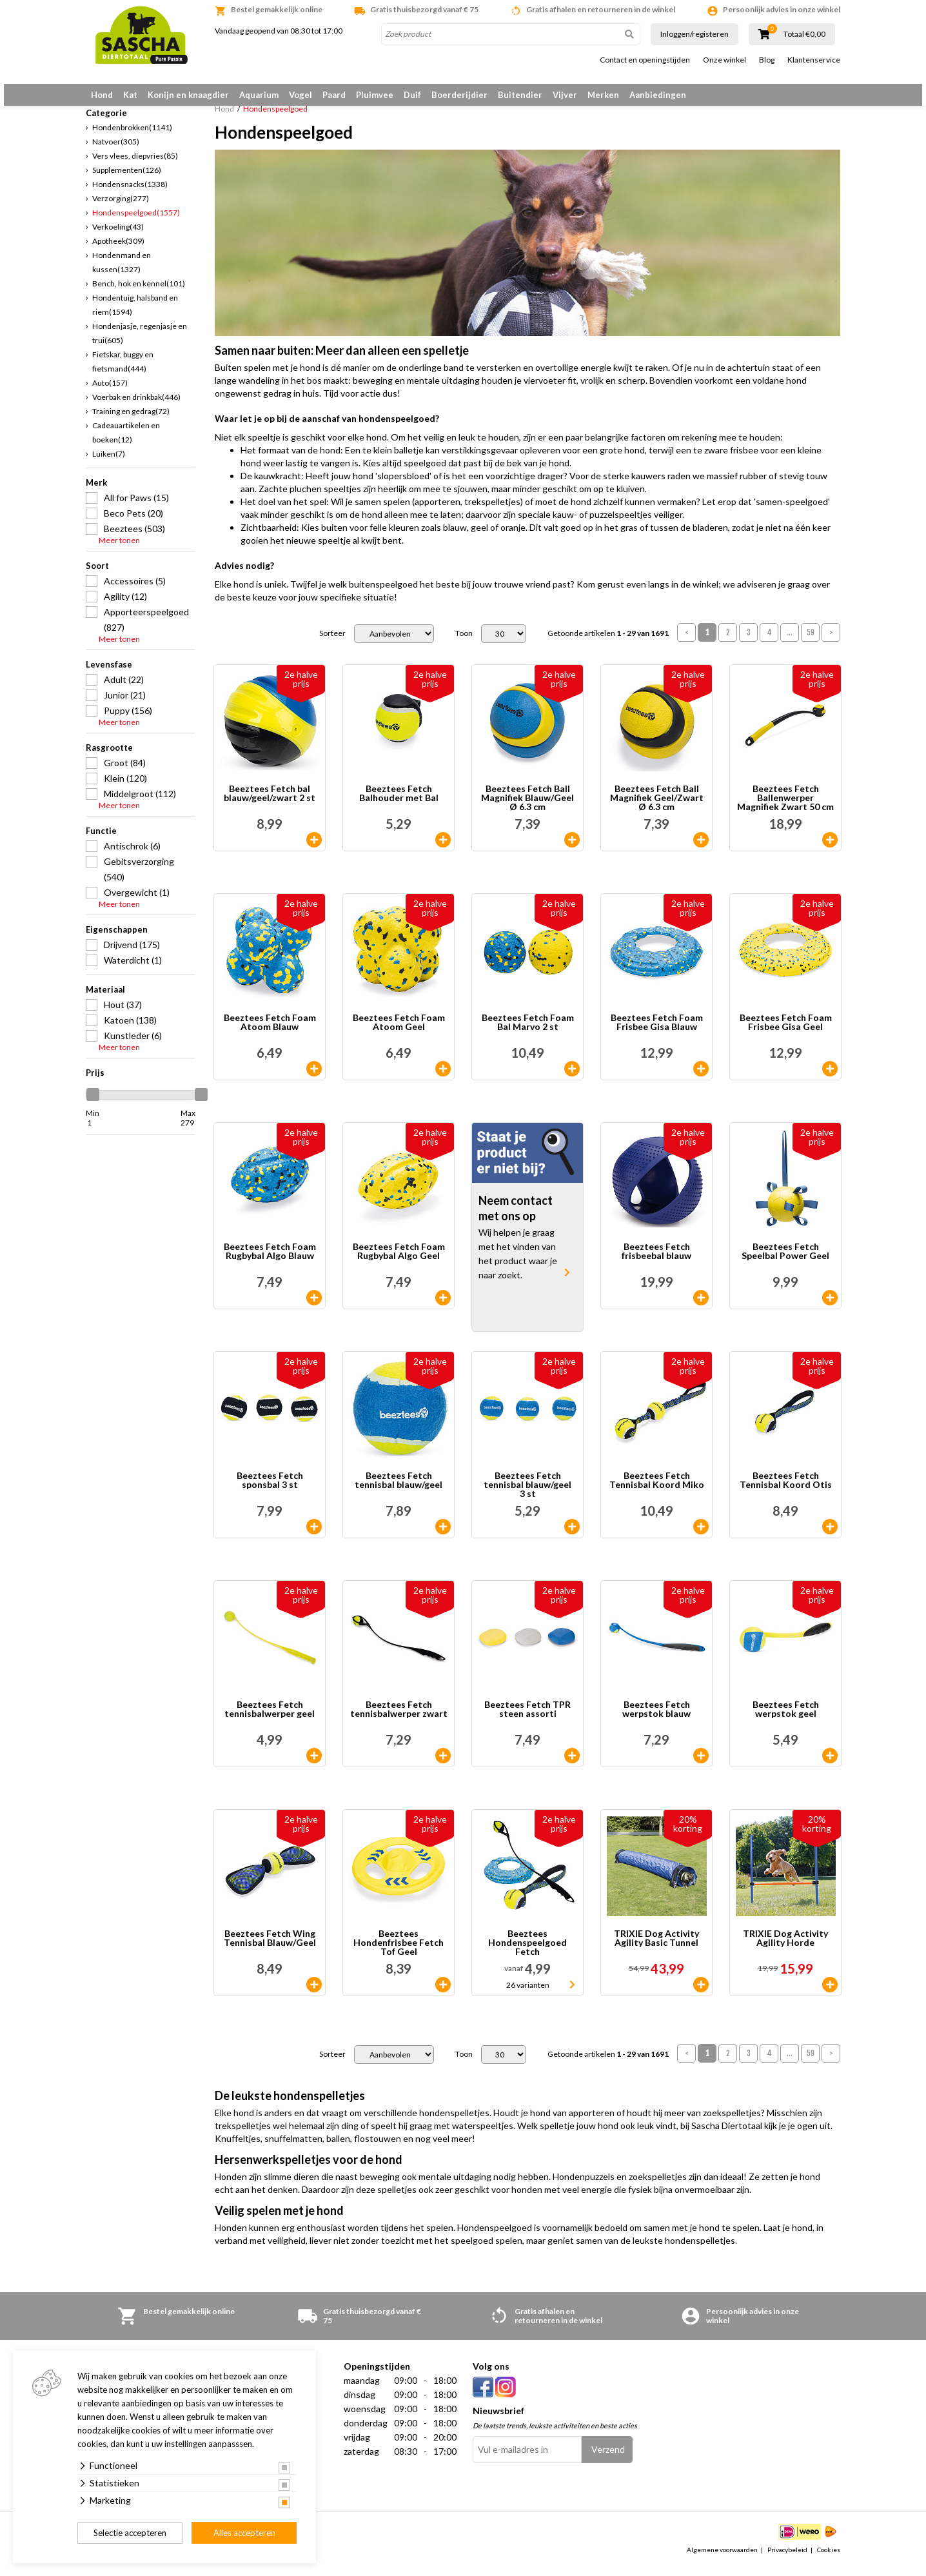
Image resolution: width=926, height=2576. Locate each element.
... (790, 643)
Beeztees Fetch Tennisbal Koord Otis (786, 1490)
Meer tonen (119, 550)
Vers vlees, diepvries (135, 165)
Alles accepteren (244, 2533)
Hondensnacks (130, 194)
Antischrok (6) (132, 855)
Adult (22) (124, 689)
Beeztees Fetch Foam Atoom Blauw (270, 1033)
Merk (96, 492)
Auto (110, 392)
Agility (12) (125, 605)
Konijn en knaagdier (188, 95)
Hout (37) (123, 1014)
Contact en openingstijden (645, 60)
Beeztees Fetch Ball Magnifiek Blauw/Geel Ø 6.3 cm (527, 808)
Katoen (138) (130, 1029)
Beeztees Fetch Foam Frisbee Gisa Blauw (657, 1033)
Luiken (108, 463)
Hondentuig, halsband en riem (135, 314)
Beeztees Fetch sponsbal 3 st (270, 1490)
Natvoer (115, 151)
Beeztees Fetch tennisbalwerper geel (269, 1719)
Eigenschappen (117, 939)
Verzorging (120, 208)
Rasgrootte (109, 757)
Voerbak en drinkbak (136, 406)
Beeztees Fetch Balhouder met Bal (398, 804)
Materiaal (105, 999)
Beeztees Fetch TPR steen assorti (527, 1719)
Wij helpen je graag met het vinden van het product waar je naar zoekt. (517, 1264)
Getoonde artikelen (608, 644)
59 (810, 643)
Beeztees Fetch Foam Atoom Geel (399, 1033)
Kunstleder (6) (133, 1045)
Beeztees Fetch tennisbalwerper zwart (399, 1719)
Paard (334, 95)
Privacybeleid (787, 2559)
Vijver (565, 95)
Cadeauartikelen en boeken (126, 442)
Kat (130, 95)
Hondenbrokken (132, 137)
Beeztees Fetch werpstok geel (786, 1719)
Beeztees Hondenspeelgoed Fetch (527, 1953)
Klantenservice (813, 60)
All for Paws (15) (136, 507)
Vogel (300, 95)
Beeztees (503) (134, 538)
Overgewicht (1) (137, 902)
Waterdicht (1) (133, 969)
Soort (97, 575)
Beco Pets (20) (133, 522)
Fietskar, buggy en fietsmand (122, 371)
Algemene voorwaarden (722, 2559)
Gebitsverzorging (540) (139, 879)
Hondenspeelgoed (136, 222)
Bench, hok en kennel (138, 293)
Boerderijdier (459, 95)
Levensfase (109, 674)
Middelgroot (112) (140, 803)
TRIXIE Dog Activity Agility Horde (785, 1948)
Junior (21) (125, 704)
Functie (101, 840)
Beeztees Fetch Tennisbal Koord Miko (656, 1490)
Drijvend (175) (132, 954)
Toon (464, 644)
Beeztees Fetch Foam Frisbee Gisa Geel (786, 1033)
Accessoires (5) (135, 590)
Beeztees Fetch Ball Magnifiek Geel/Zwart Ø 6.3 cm (657, 808)
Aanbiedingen (657, 95)
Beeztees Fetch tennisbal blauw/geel (398, 1490)
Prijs (95, 1082)
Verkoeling (118, 236)
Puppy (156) (128, 720)
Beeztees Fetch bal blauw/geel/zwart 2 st (269, 804)
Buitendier (520, 95)
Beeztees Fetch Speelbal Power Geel (785, 1262)
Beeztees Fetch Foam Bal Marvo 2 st (528, 1033)
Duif (412, 95)
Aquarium (259, 95)
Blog (766, 60)
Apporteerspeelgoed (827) (146, 629)
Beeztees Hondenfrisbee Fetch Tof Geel (398, 1953)
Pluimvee (374, 95)
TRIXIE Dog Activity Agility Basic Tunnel (656, 1948)
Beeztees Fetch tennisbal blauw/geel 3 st (527, 1495)
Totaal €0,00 (804, 34)
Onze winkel (724, 60)
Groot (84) (125, 772)
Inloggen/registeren (694, 34)
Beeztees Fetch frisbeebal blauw (656, 1262)
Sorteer (332, 644)
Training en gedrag (131, 421)
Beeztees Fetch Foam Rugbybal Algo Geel (399, 1262)
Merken (603, 95)
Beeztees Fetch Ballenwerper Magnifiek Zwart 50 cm (785, 808)
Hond (102, 95)
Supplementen (126, 179)
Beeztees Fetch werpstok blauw (656, 1719)
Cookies (828, 2559)
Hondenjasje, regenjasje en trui (139, 343)
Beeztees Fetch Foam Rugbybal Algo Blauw (270, 1262)
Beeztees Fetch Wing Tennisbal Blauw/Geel (270, 1948)
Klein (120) (125, 787)
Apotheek (118, 250)
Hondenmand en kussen (121, 272)
